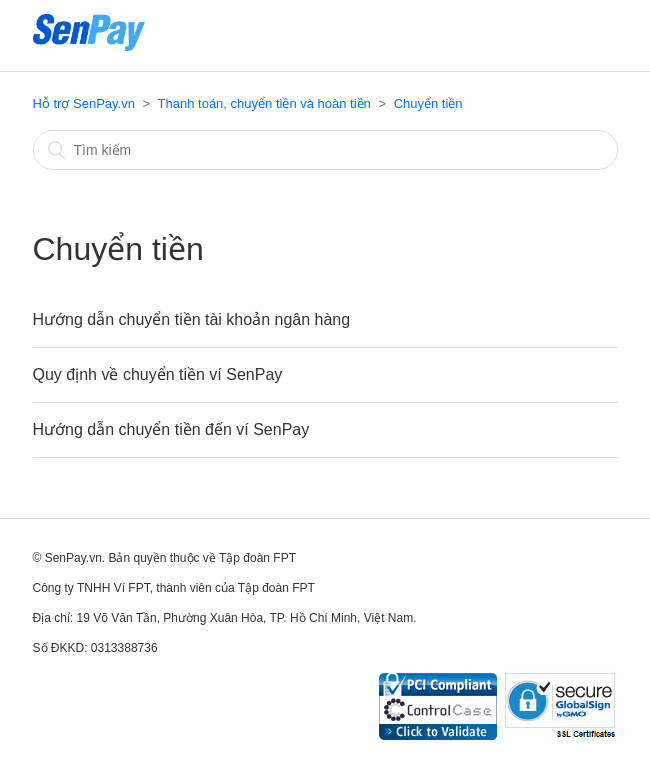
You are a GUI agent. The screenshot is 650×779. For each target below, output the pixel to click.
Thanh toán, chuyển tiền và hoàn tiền (264, 103)
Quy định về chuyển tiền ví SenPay (158, 374)
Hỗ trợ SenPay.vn (84, 103)
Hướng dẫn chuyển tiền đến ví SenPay (171, 429)
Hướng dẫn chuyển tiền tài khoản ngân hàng (192, 319)
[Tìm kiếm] (325, 150)
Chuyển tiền (428, 103)
